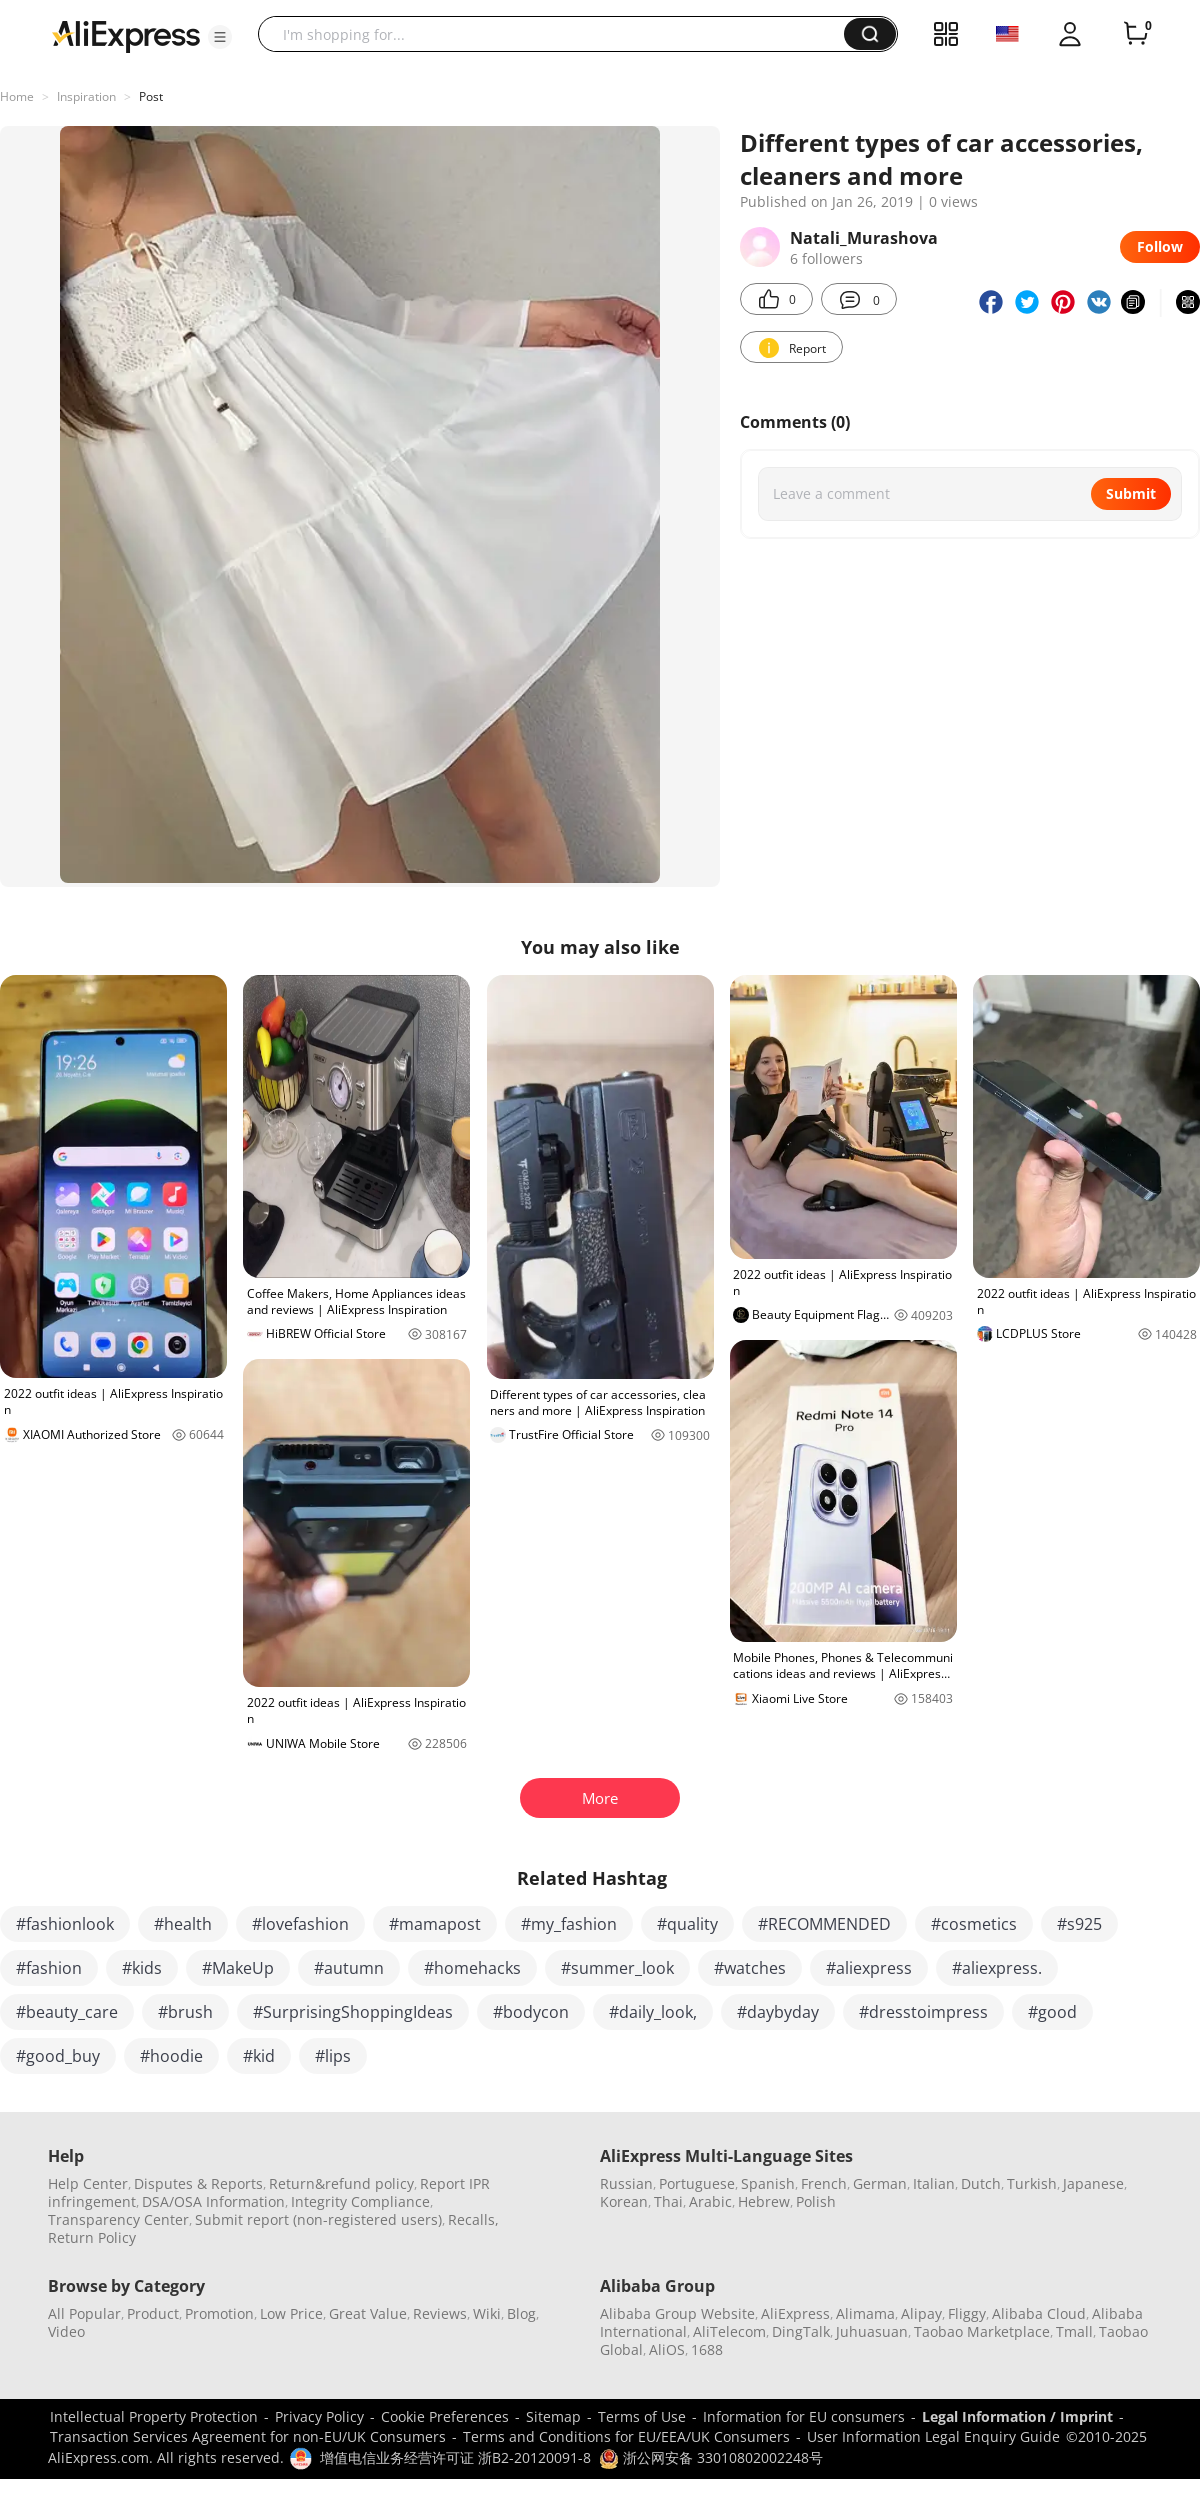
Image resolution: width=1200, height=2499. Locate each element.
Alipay (921, 2313)
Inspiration (86, 96)
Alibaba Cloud (1039, 2313)
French (824, 2183)
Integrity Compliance (360, 2201)
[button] (220, 37)
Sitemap (553, 2416)
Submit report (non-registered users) (318, 2219)
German (880, 2183)
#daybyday (778, 2012)
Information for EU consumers (804, 2416)
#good (1052, 2012)
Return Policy (92, 2237)
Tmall (1074, 2331)
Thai (668, 2201)
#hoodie (171, 2056)
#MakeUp (238, 1968)
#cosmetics (974, 1924)
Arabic (710, 2201)
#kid (259, 2056)
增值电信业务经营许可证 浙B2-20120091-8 (455, 2457)
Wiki (487, 2313)
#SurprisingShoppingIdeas (353, 2012)
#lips (333, 2056)
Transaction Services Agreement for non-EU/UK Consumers (248, 2436)
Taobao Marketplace (982, 2331)
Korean (624, 2201)
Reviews (440, 2313)
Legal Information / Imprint (1017, 2416)
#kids (142, 1968)
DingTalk (801, 2331)
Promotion (219, 2313)
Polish (816, 2201)
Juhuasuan (872, 2331)
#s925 (1079, 1924)
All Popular (84, 2313)
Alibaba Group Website (677, 2313)
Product (153, 2313)
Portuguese (697, 2183)
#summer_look (617, 1968)
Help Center (88, 2183)
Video (66, 2331)
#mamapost (435, 1924)
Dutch (981, 2183)
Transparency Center (118, 2219)
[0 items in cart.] (1136, 34)
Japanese (1093, 2183)
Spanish (768, 2183)
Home (17, 96)
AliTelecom (729, 2331)
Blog (521, 2313)
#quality (687, 1924)
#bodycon (531, 2012)
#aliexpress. (997, 1968)
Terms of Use (642, 2416)
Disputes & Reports (198, 2183)
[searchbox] (558, 34)
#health (183, 1924)
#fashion (49, 1968)
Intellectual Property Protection (154, 2416)
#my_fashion (569, 1924)
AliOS (667, 2349)
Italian (934, 2183)
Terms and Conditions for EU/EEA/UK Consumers (626, 2436)
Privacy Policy (319, 2416)
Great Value (368, 2313)
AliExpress (795, 2313)
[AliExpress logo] (126, 35)
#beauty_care (67, 2012)
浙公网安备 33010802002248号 (711, 2457)
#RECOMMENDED (824, 1924)
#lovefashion (300, 1924)
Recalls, (473, 2219)
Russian (626, 2183)
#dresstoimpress (923, 2012)
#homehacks (472, 1968)
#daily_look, (653, 2012)
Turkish (1032, 2183)
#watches (750, 1968)
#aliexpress (869, 1968)
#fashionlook (65, 1924)
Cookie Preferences (445, 2416)
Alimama (865, 2313)
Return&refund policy (341, 2183)
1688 (707, 2349)
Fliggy (967, 2313)
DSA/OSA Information (213, 2201)
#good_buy (58, 2056)
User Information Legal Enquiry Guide (933, 2436)
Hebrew (764, 2201)
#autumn (349, 1968)
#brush (185, 2012)
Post (151, 96)
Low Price (291, 2313)
